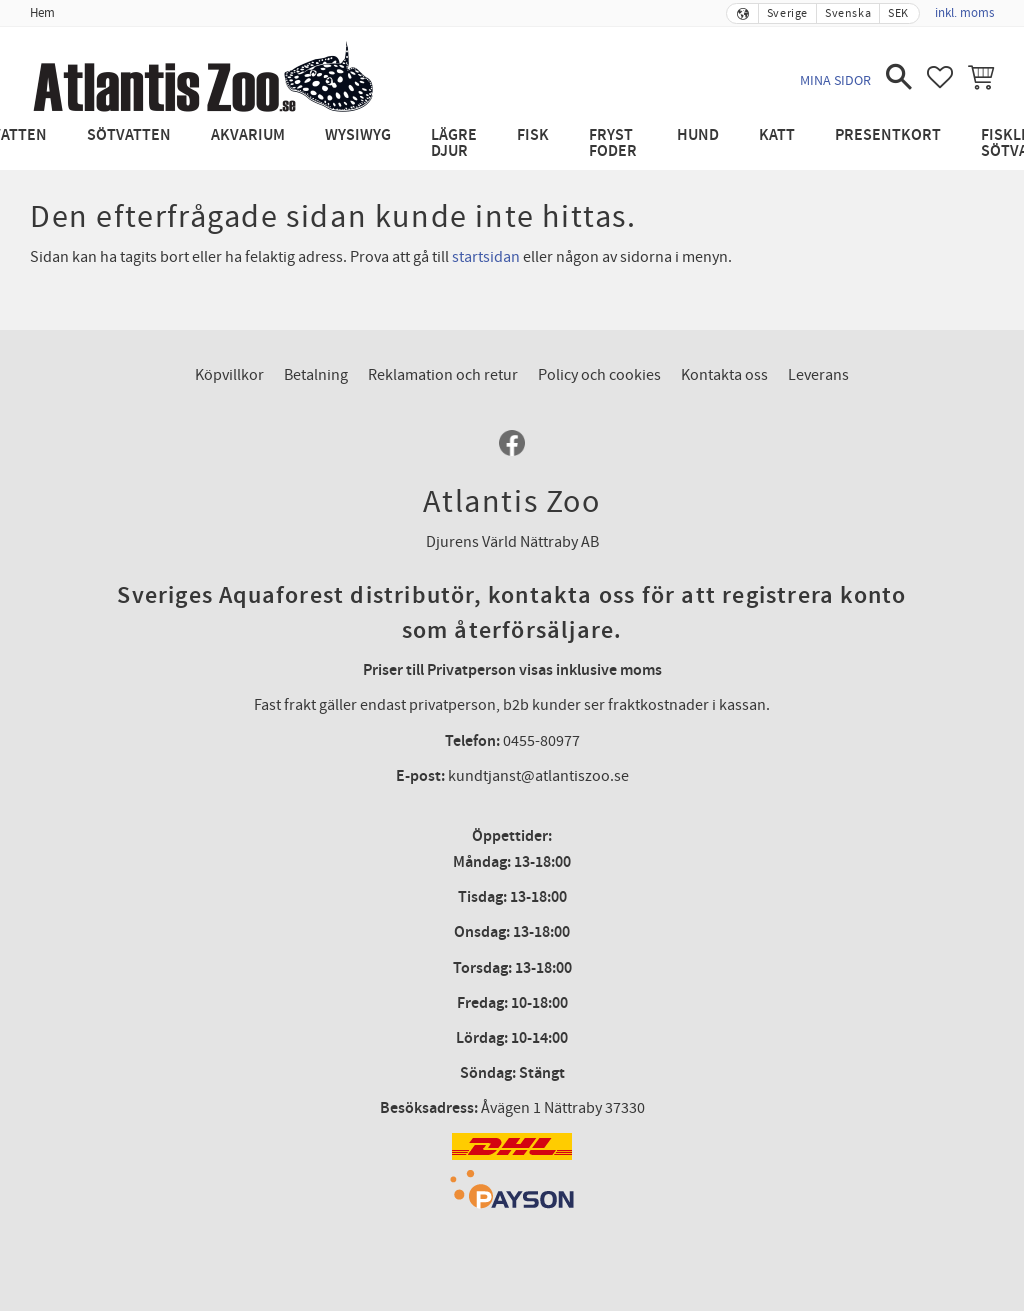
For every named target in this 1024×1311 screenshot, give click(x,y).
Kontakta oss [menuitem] (724, 375)
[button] (899, 77)
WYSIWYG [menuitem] (358, 135)
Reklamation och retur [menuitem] (443, 375)
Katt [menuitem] (777, 135)
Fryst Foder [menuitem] (613, 143)
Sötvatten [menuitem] (129, 135)
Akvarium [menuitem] (248, 135)
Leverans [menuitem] (818, 375)
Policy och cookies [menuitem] (599, 375)
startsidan (486, 257)
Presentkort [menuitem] (888, 135)
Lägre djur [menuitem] (454, 143)
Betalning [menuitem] (316, 375)
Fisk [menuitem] (533, 135)
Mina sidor (835, 80)
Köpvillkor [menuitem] (229, 375)
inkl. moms (964, 13)
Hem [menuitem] (42, 13)
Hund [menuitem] (698, 135)
